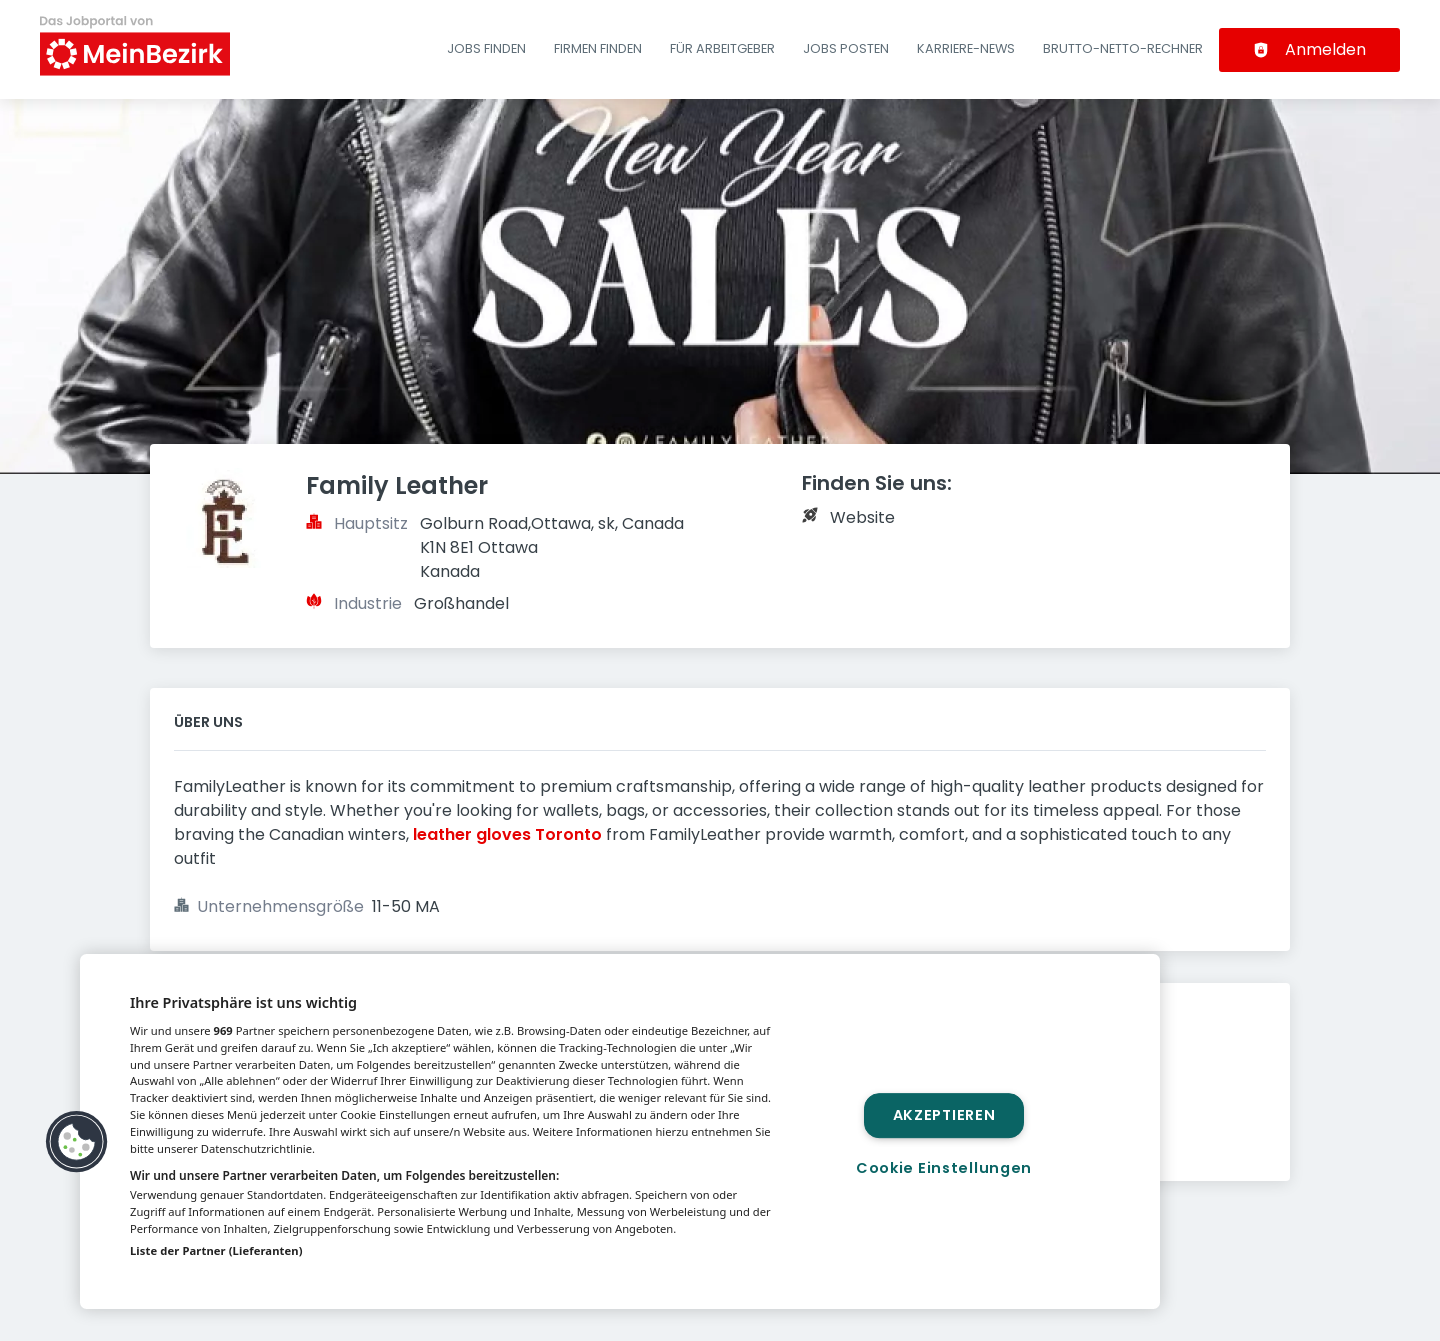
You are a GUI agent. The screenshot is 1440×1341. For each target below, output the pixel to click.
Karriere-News (966, 48)
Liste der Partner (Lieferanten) (216, 1250)
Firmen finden (598, 48)
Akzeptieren (944, 1115)
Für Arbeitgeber (722, 48)
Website (862, 517)
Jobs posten (846, 48)
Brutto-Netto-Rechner (1123, 48)
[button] (77, 1142)
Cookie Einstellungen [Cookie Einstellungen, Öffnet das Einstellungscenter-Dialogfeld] (944, 1168)
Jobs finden (486, 48)
